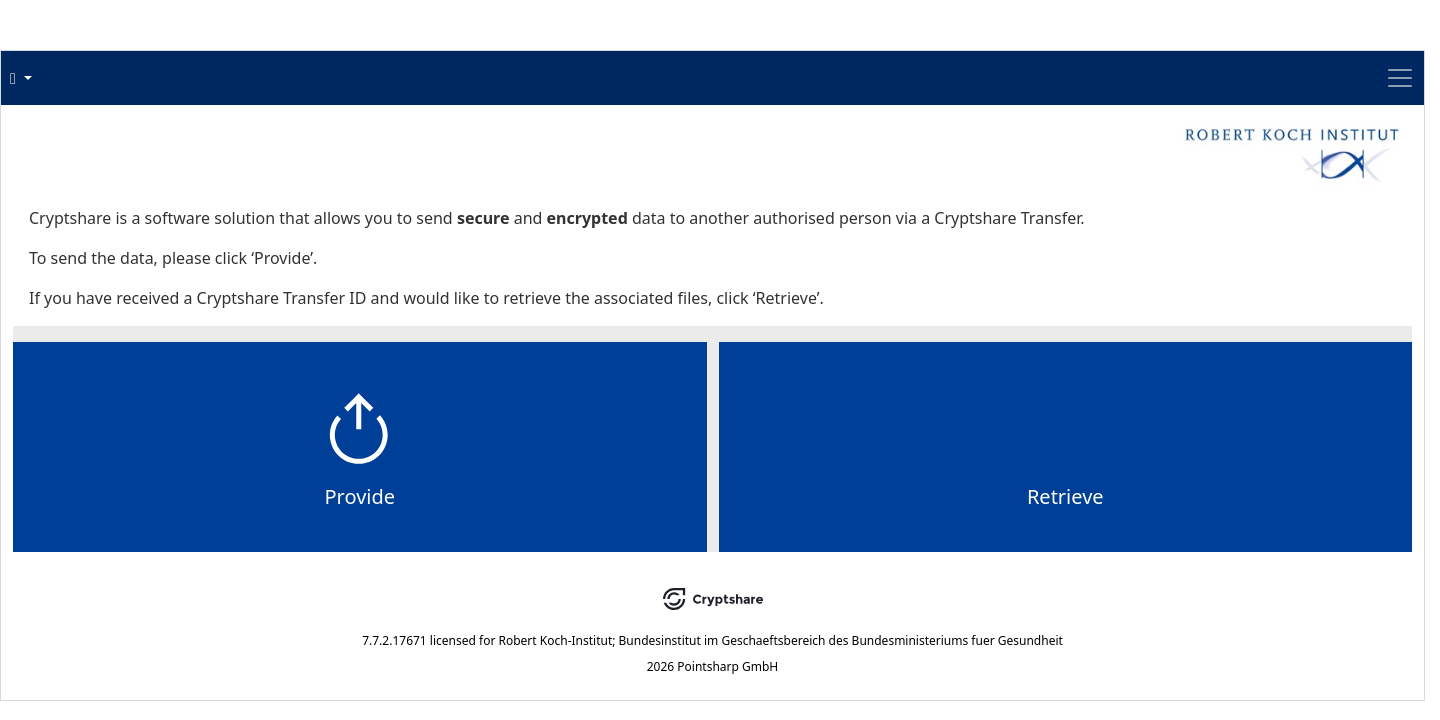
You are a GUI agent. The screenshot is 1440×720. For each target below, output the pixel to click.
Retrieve (858, 560)
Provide (566, 560)
